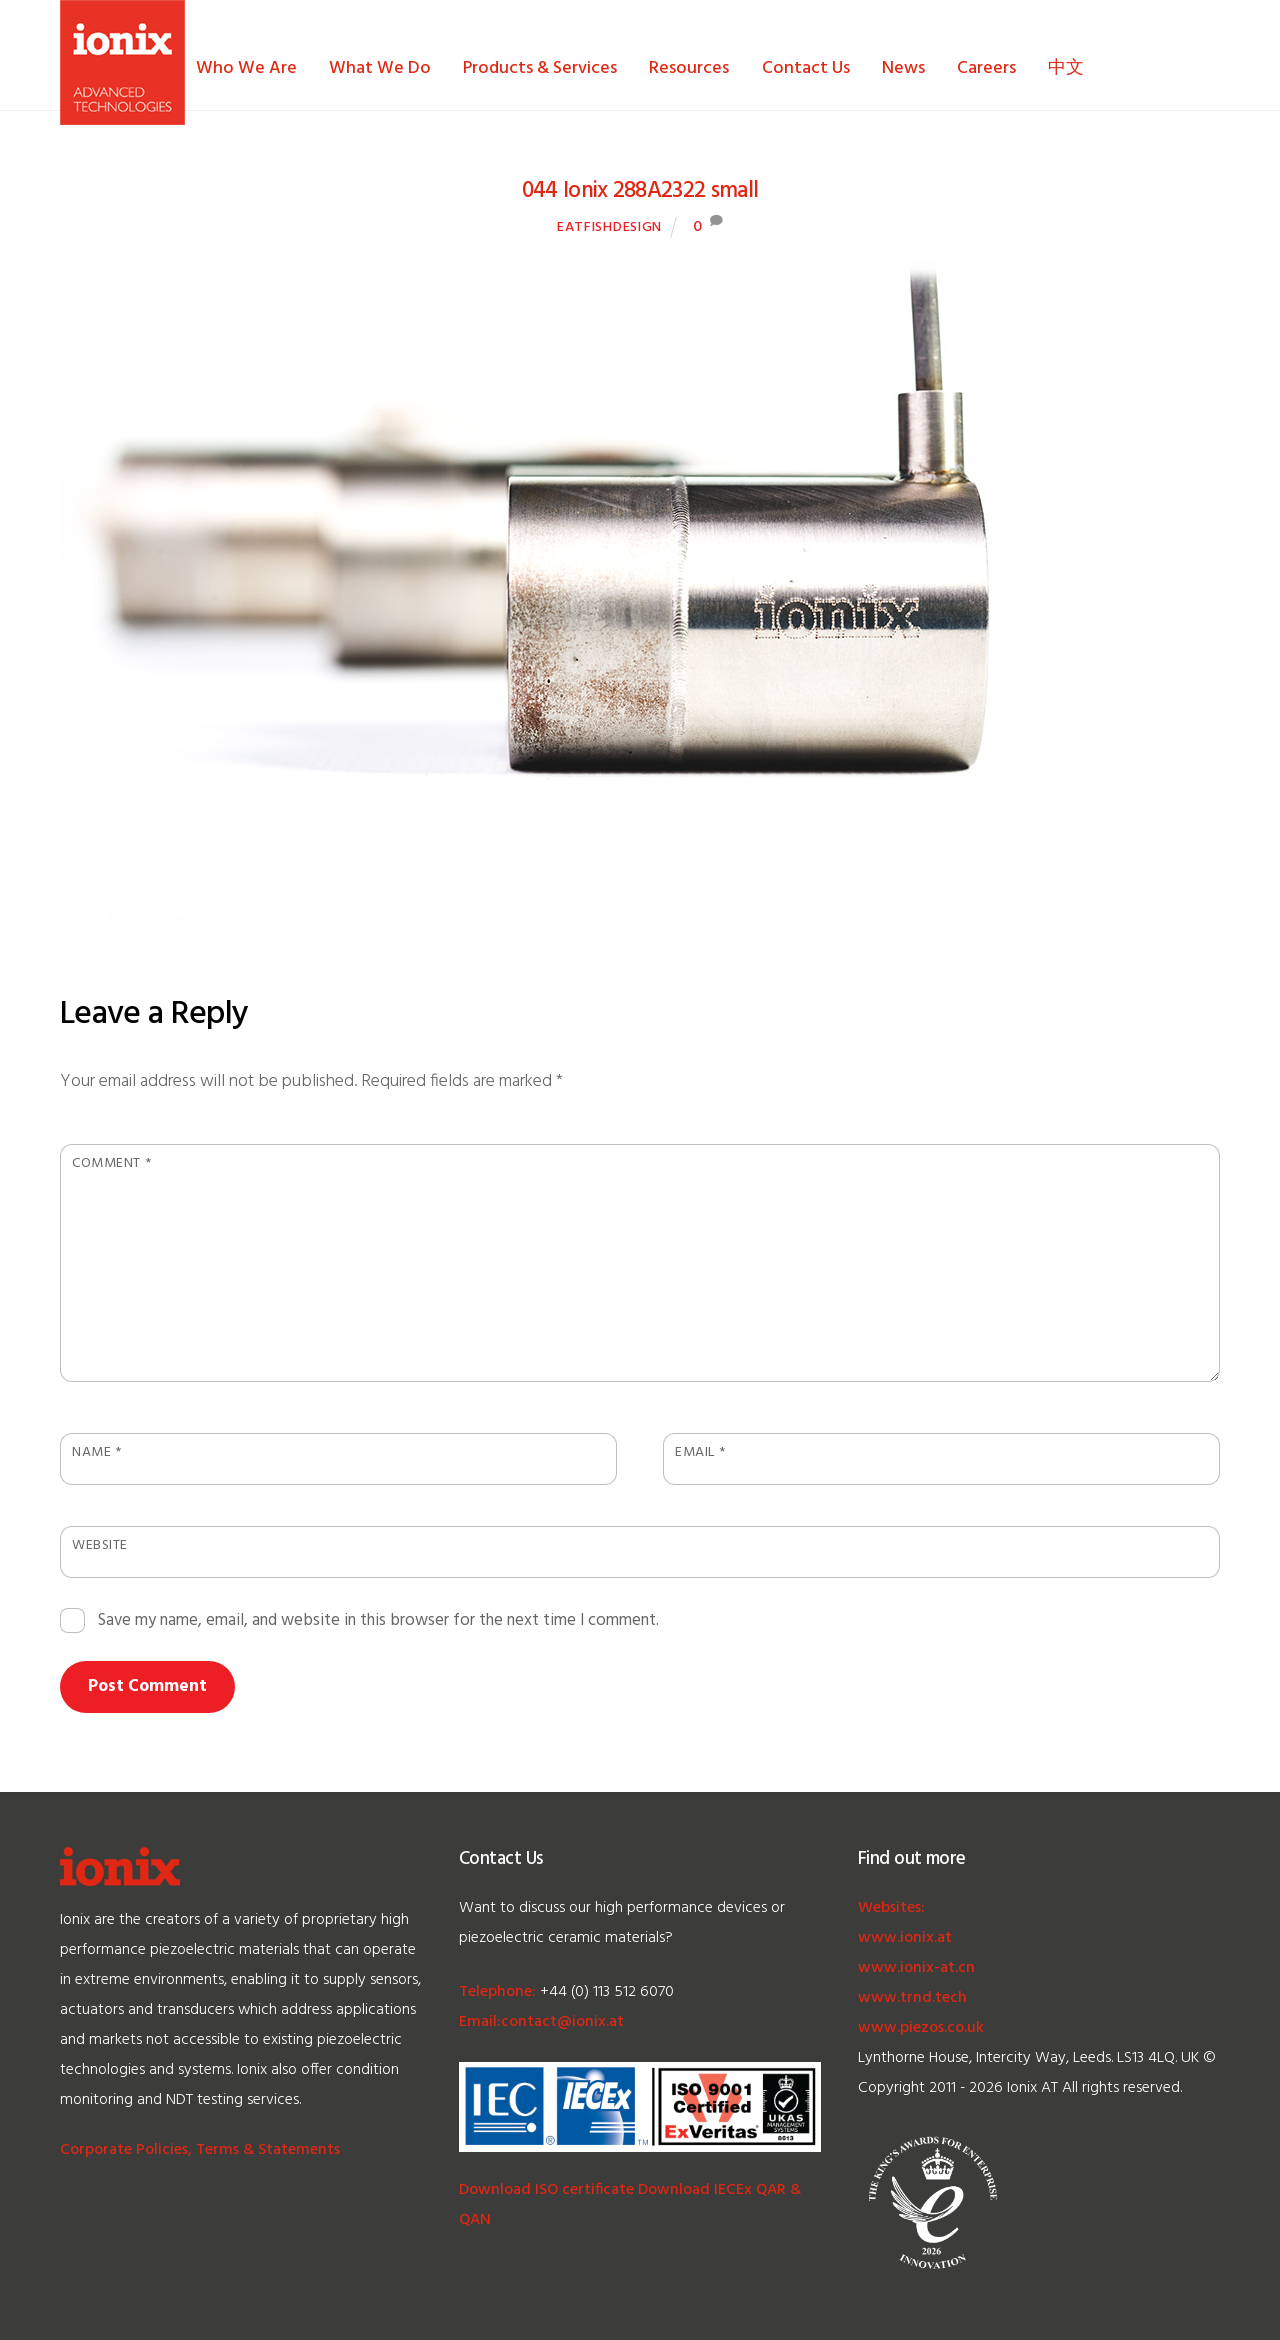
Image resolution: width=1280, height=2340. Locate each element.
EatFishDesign (609, 227)
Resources (689, 68)
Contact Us (806, 68)
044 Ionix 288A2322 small (640, 191)
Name (96, 1452)
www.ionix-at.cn (916, 1968)
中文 (1066, 68)
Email (700, 1452)
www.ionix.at (905, 1938)
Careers (986, 68)
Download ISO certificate (546, 2190)
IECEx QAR (748, 2190)
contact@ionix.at (562, 2022)
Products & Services (540, 68)
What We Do (380, 68)
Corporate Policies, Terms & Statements (200, 2150)
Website (100, 1545)
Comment (111, 1163)
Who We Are (246, 68)
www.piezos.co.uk (921, 2028)
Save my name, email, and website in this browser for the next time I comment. (378, 1620)
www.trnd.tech (912, 1998)
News (903, 68)
